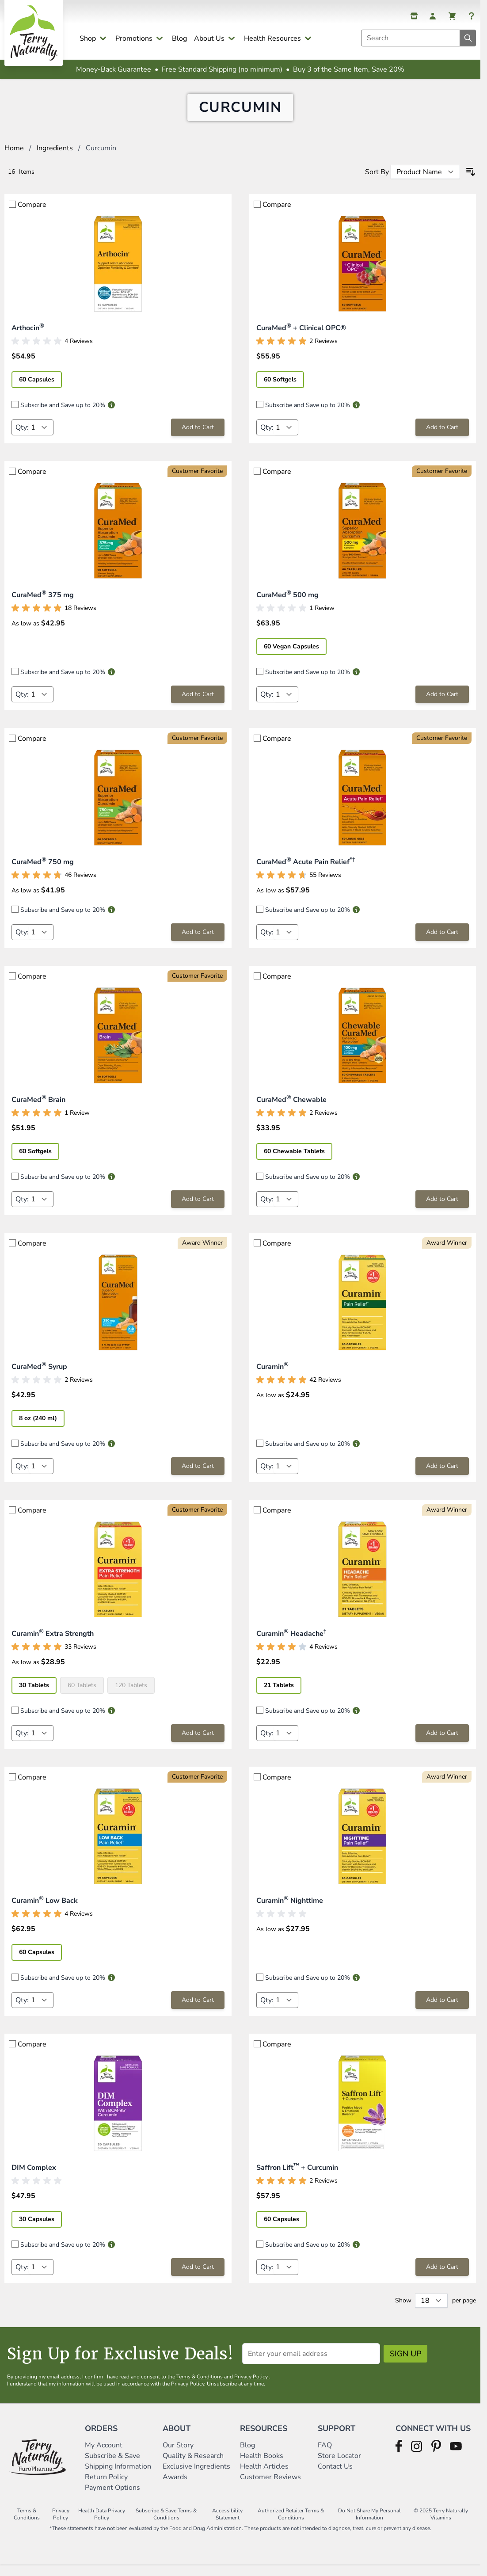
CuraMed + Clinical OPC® (301, 338)
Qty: (22, 438)
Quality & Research (193, 2466)
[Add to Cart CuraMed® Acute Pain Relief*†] (442, 943)
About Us (209, 38)
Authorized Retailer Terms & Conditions (291, 2525)
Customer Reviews (270, 2487)
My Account (103, 2456)
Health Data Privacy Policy (101, 2525)
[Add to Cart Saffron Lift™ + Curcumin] (442, 2277)
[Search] (468, 38)
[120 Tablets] (134, 1695)
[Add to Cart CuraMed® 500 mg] (442, 705)
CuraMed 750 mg (42, 872)
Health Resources (272, 38)
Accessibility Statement (227, 2525)
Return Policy (107, 2487)
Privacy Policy (251, 2387)
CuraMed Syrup (39, 1377)
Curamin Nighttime (289, 1911)
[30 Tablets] (37, 1695)
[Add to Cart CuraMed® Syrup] (197, 1477)
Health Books (261, 2466)
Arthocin (27, 338)
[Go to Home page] (33, 33)
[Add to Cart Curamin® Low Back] (197, 2011)
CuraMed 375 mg (42, 605)
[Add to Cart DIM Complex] (197, 2277)
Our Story (178, 2456)
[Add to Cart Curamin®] (442, 1477)
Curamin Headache (291, 1644)
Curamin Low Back (44, 1911)
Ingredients (55, 159)
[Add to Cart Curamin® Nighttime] (442, 2011)
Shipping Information (119, 2477)
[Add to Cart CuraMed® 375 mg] (197, 705)
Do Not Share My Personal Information (369, 2525)
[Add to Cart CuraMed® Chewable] (442, 1210)
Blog (179, 38)
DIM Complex (33, 2178)
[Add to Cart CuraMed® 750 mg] (197, 943)
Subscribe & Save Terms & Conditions (166, 2525)
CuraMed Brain (38, 1110)
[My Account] (432, 15)
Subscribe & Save (113, 2466)
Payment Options (112, 2498)
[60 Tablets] (85, 1695)
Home (14, 159)
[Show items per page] (431, 2311)
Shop (88, 38)
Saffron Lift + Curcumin (297, 2178)
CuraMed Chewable (291, 1110)
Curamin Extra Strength (52, 1644)
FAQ (325, 2456)
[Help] (471, 16)
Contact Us (335, 2477)
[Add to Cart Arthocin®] (197, 438)
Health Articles (264, 2477)
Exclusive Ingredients (196, 2477)
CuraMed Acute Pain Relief (305, 872)
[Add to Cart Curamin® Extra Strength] (197, 1744)
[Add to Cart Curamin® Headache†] (442, 1744)
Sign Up (405, 2364)
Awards (175, 2487)
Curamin (272, 1377)
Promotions (133, 38)
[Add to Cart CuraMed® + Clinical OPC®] (442, 438)
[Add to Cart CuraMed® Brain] (197, 1210)
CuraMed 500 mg (287, 605)
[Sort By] (425, 182)
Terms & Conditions (200, 2387)
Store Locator (339, 2466)
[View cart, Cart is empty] (452, 16)
